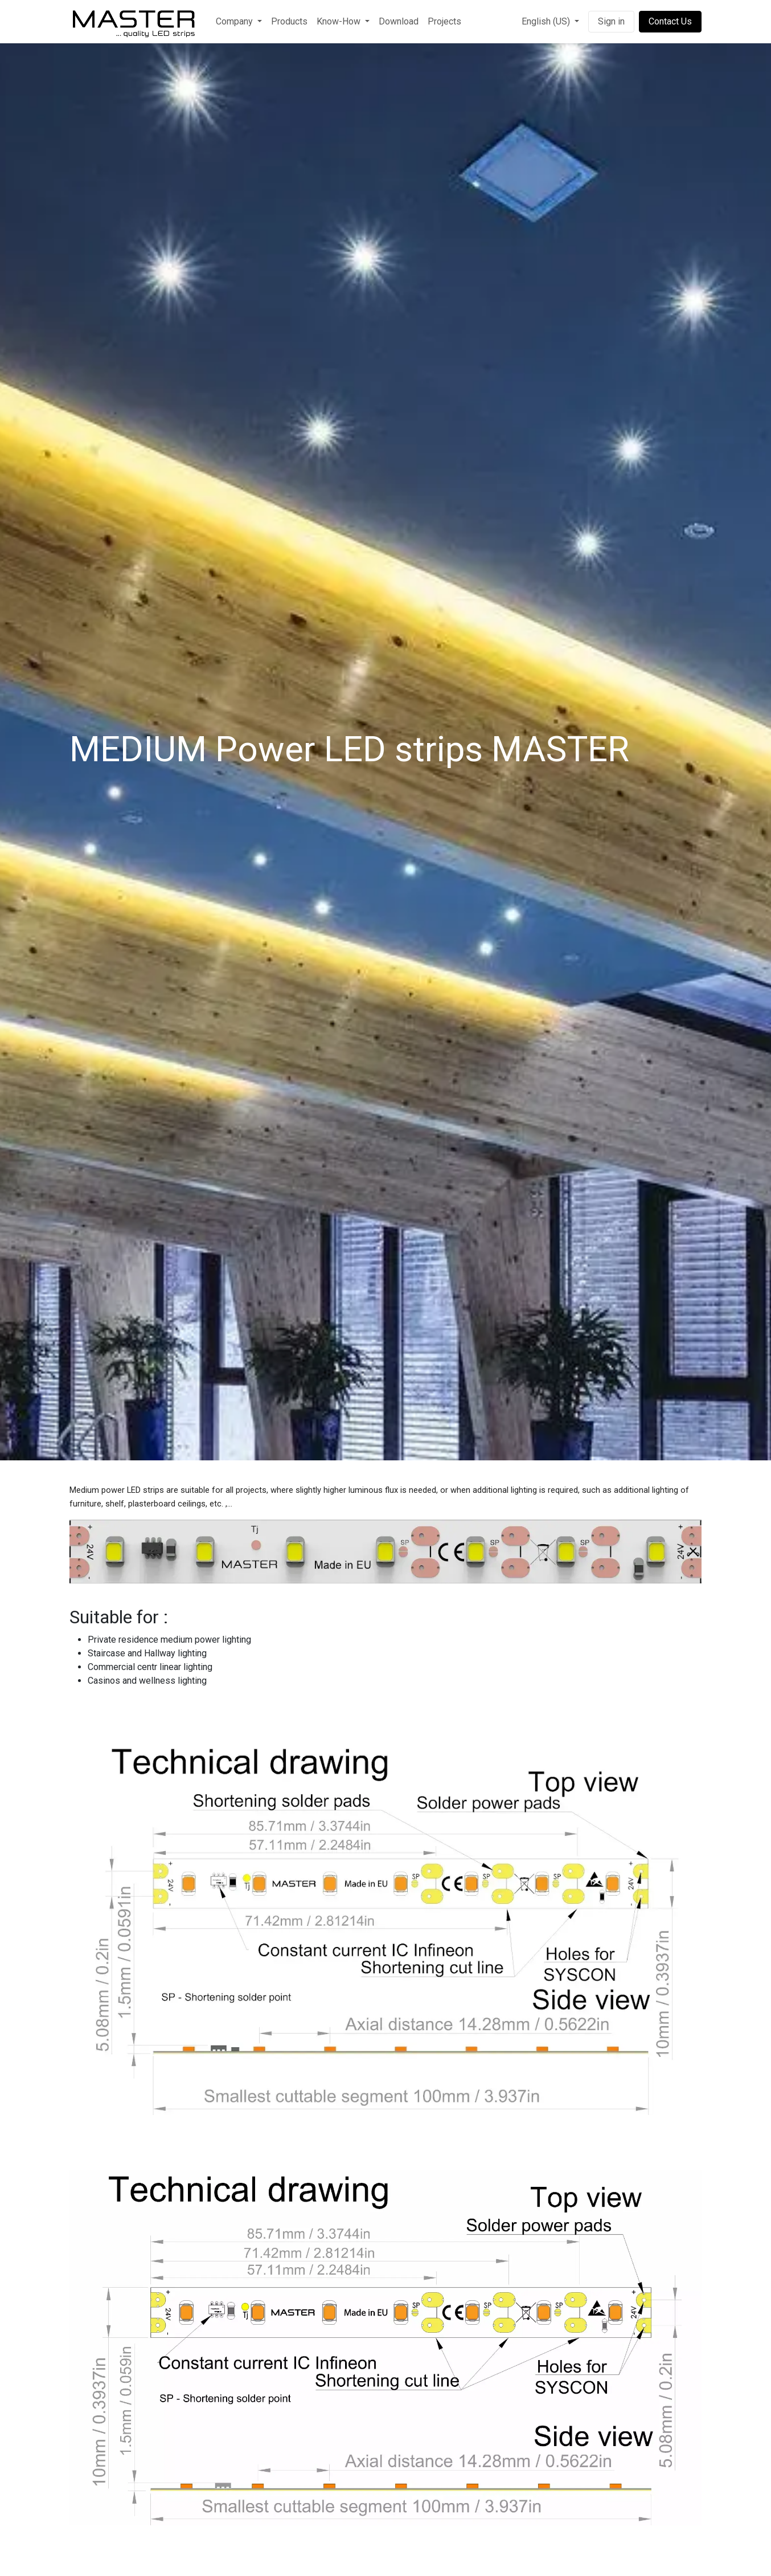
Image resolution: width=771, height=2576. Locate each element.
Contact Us (670, 21)
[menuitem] (238, 21)
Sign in (611, 21)
